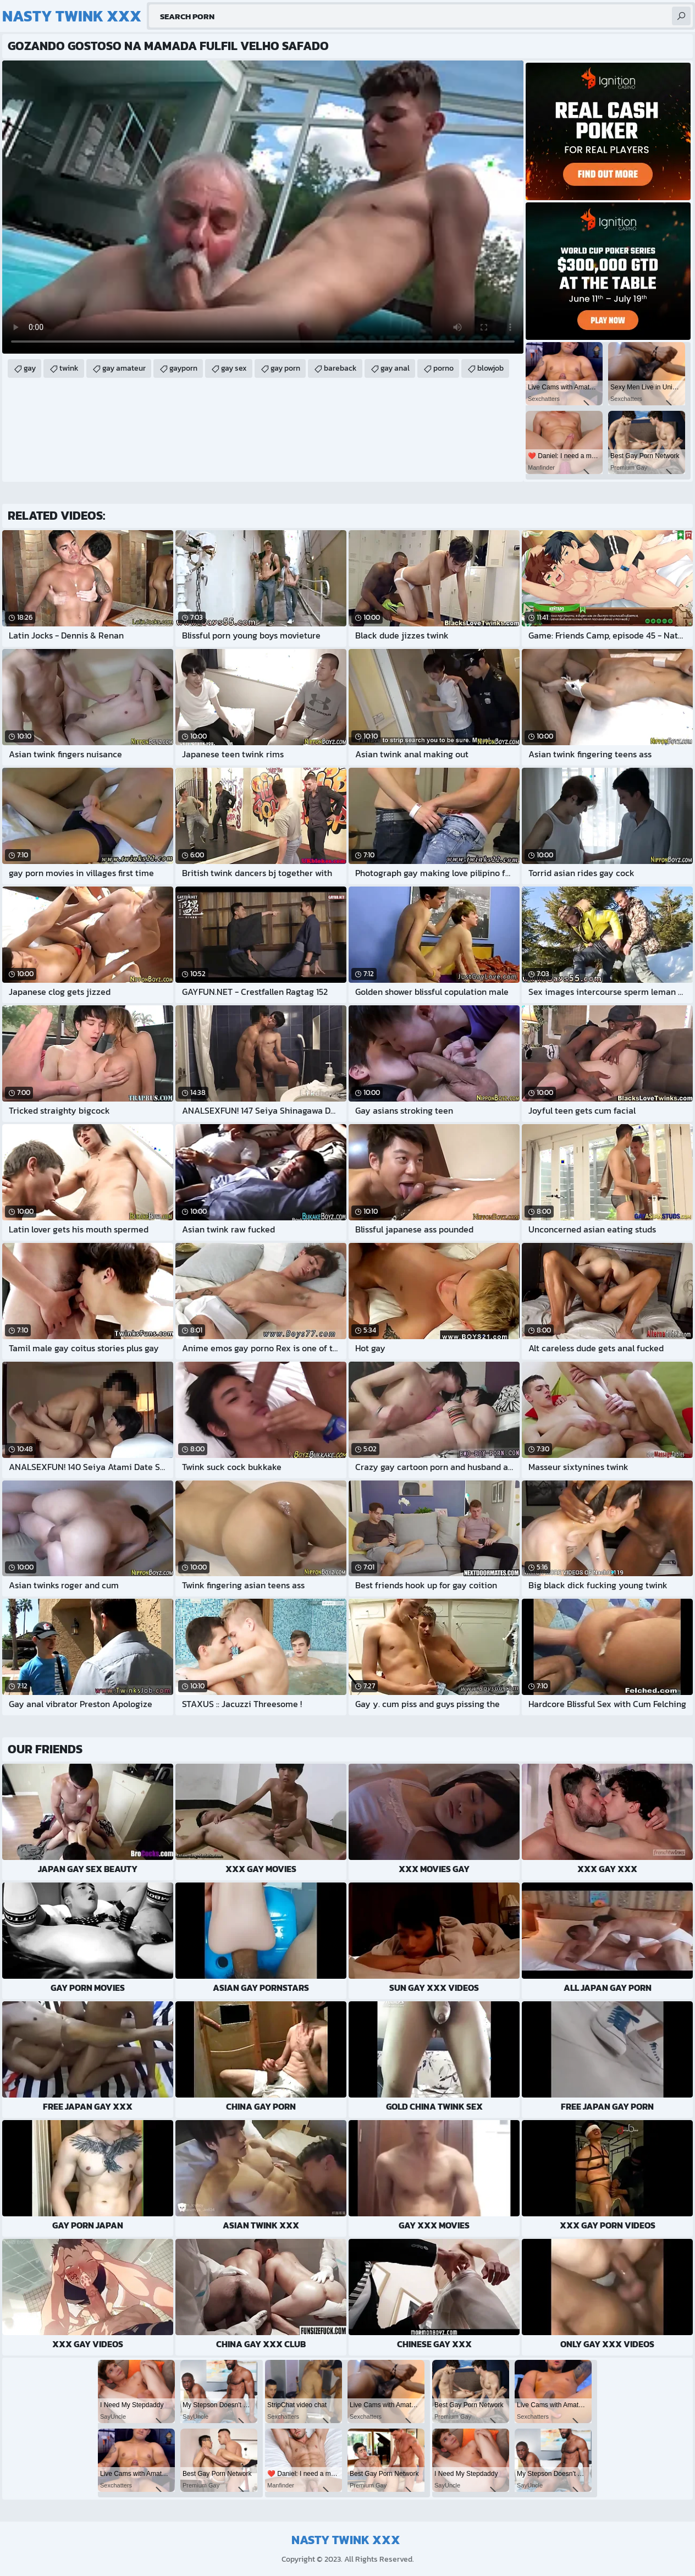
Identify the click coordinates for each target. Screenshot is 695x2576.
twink (69, 368)
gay (30, 368)
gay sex (234, 368)
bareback (340, 368)
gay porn (285, 368)
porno (443, 368)
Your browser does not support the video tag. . (262, 207)
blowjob (490, 368)
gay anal (395, 368)
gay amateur (124, 368)
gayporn (183, 368)
